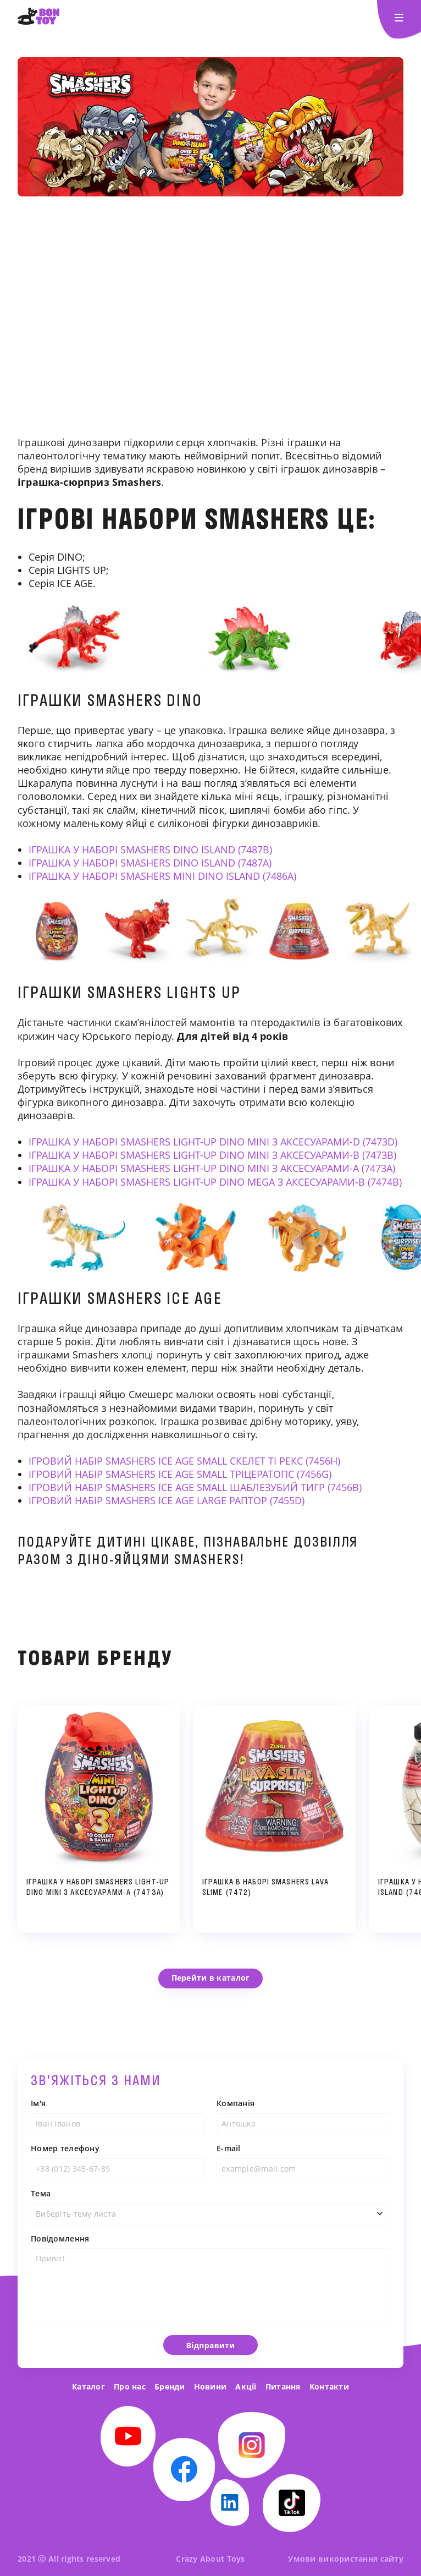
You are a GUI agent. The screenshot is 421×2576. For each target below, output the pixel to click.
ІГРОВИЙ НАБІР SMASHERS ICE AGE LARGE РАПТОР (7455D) (166, 1500)
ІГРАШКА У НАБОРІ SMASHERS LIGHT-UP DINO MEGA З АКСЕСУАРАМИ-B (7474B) (215, 1181)
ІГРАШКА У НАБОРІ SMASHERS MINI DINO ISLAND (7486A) (162, 876)
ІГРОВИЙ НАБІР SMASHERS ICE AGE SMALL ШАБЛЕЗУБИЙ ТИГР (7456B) (195, 1487)
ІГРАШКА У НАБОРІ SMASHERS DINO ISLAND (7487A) (150, 862)
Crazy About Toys (210, 2558)
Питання (283, 2386)
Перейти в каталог (210, 1977)
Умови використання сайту (345, 2558)
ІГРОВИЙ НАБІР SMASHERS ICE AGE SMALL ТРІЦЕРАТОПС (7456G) (180, 1474)
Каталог (88, 2386)
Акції (245, 2386)
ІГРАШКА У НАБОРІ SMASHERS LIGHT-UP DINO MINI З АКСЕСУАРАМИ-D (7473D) (213, 1141)
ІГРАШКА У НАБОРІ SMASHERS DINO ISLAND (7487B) (150, 849)
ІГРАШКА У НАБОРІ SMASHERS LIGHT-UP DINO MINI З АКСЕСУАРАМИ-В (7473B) (212, 1154)
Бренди (169, 2386)
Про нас (130, 2386)
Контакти (329, 2386)
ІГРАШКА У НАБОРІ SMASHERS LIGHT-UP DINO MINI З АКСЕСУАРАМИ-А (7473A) (212, 1168)
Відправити (210, 2368)
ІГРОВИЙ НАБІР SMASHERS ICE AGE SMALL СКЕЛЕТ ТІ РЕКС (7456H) (184, 1460)
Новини (210, 2386)
